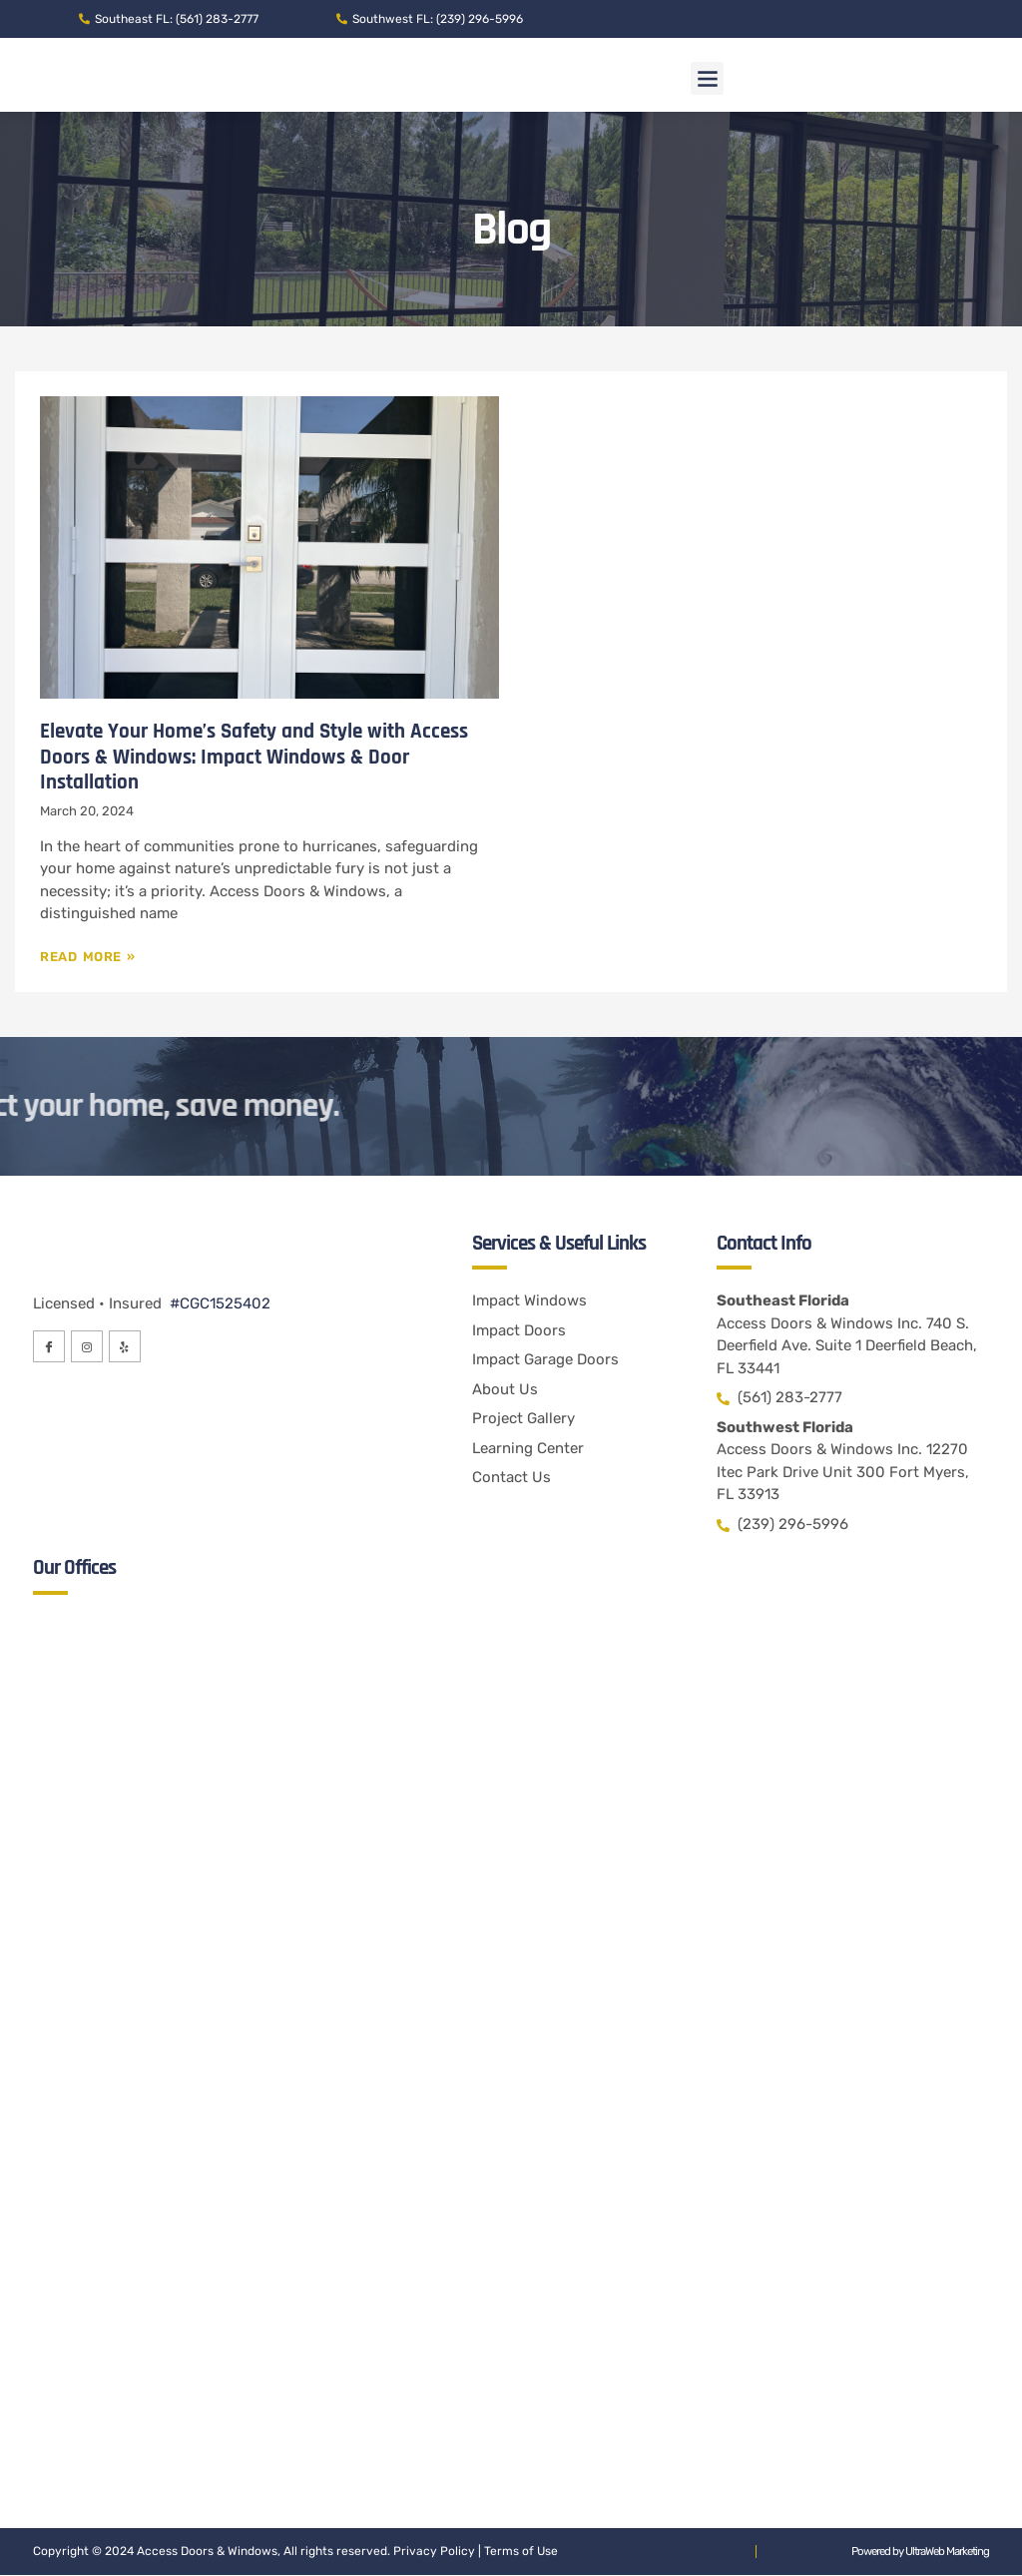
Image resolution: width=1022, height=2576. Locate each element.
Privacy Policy (434, 2552)
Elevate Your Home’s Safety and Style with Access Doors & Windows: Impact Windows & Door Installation (254, 756)
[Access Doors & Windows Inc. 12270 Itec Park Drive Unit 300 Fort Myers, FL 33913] (511, 2263)
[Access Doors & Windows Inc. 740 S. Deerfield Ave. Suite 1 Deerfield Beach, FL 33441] (511, 1824)
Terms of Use (521, 2552)
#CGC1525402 (218, 1304)
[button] (707, 78)
